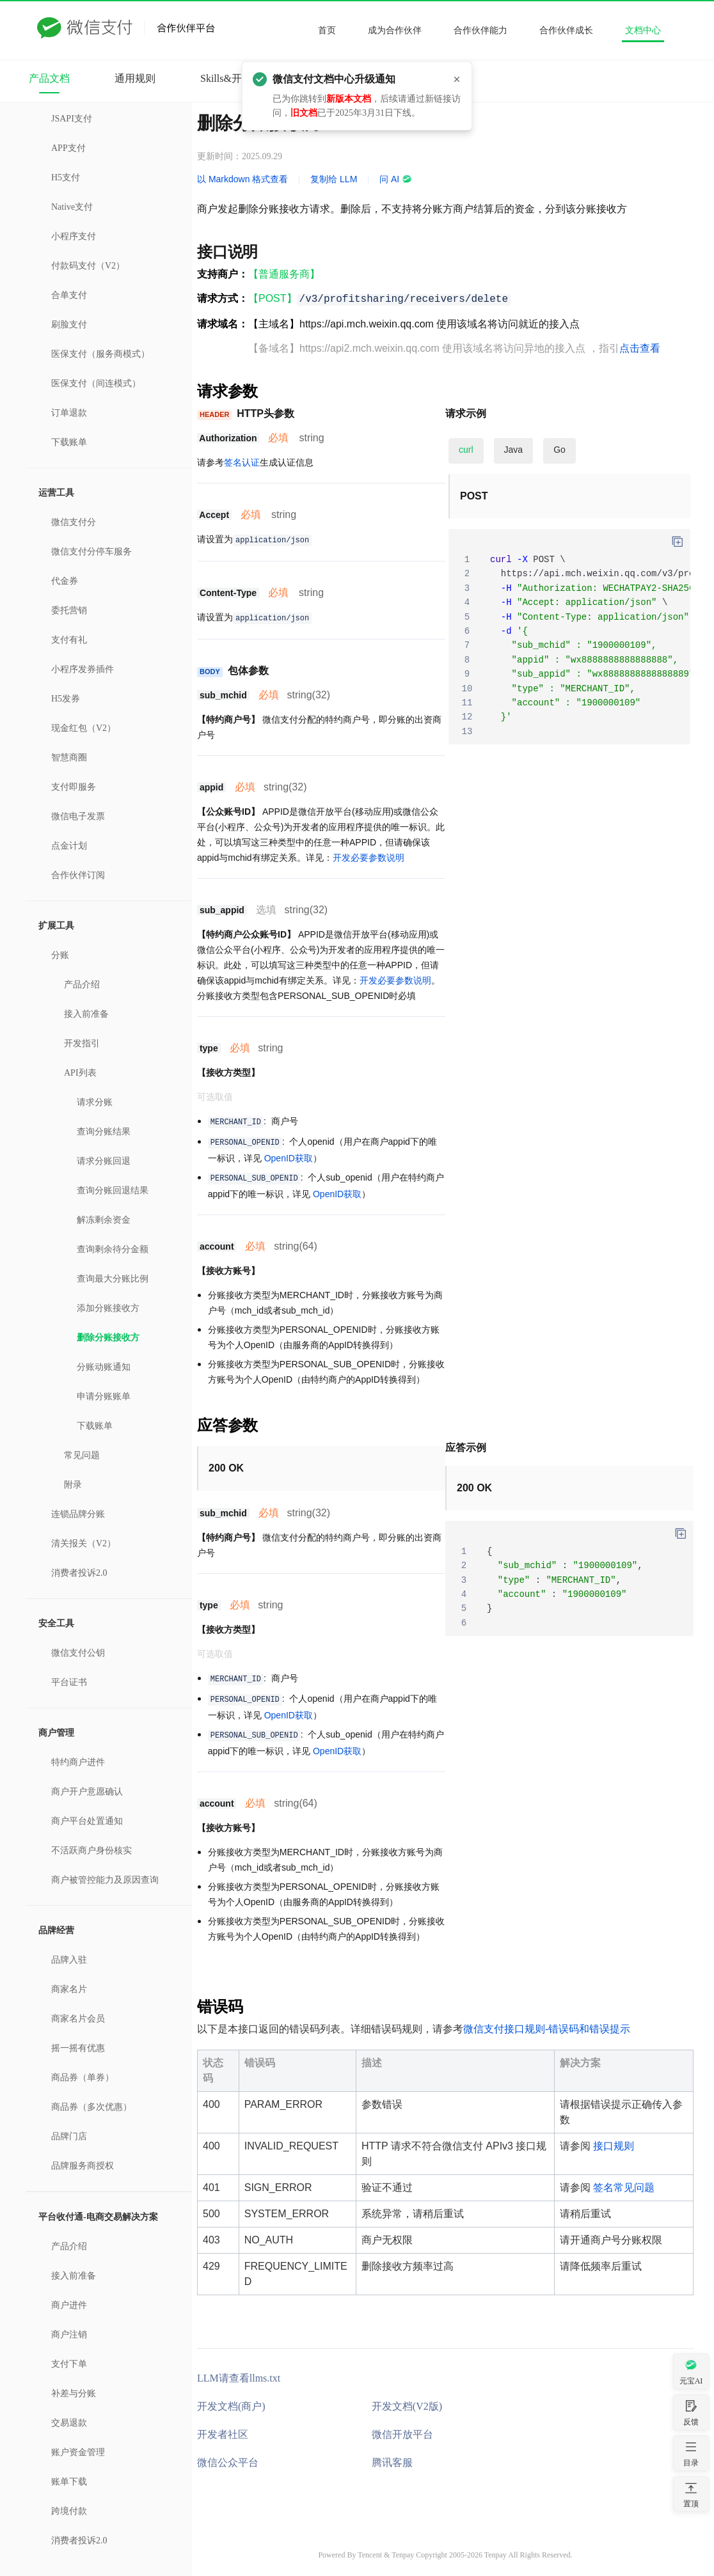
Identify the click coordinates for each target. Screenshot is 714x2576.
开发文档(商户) (231, 2406)
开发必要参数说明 (368, 857)
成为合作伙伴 (395, 30)
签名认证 (242, 462)
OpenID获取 (288, 1158)
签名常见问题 (623, 2187)
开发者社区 (222, 2434)
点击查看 (639, 348)
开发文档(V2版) (407, 2406)
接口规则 (613, 2145)
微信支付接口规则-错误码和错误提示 (546, 2028)
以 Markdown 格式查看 (242, 179)
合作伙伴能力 (480, 30)
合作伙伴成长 (566, 30)
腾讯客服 (392, 2462)
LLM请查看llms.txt (238, 2378)
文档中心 (643, 30)
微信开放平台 (402, 2434)
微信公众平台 (227, 2462)
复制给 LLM (333, 179)
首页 (327, 30)
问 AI (395, 179)
